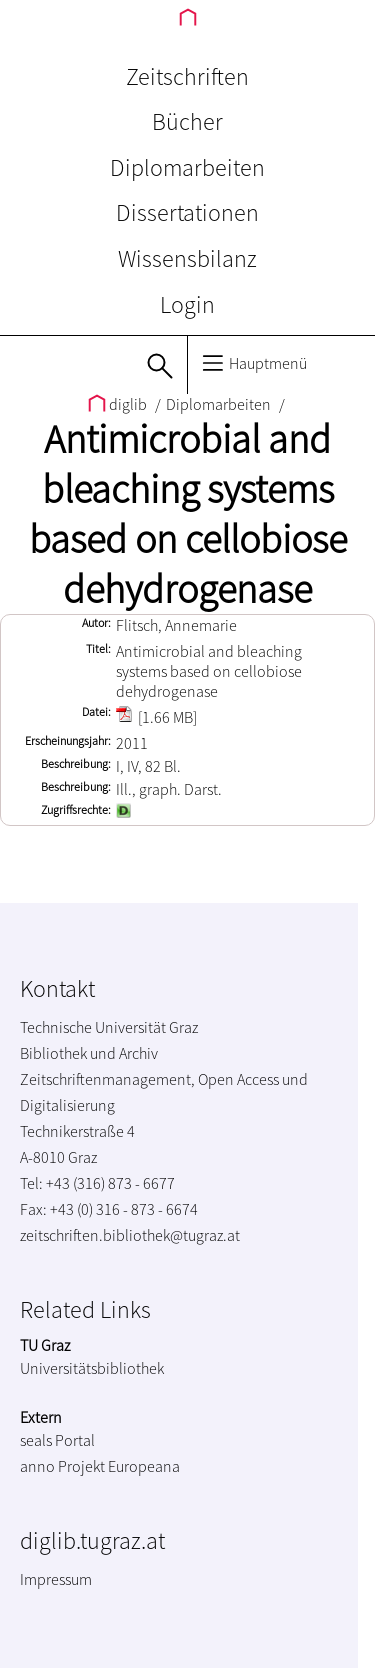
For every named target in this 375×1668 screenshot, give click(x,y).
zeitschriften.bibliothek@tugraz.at (130, 1235)
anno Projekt (62, 1466)
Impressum (56, 1579)
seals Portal (57, 1440)
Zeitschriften (187, 76)
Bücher (187, 121)
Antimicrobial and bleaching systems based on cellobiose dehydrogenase (188, 514)
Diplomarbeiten (187, 167)
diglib (119, 404)
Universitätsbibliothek (92, 1368)
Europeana (144, 1466)
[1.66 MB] (156, 717)
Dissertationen (187, 212)
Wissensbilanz (187, 258)
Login (187, 304)
